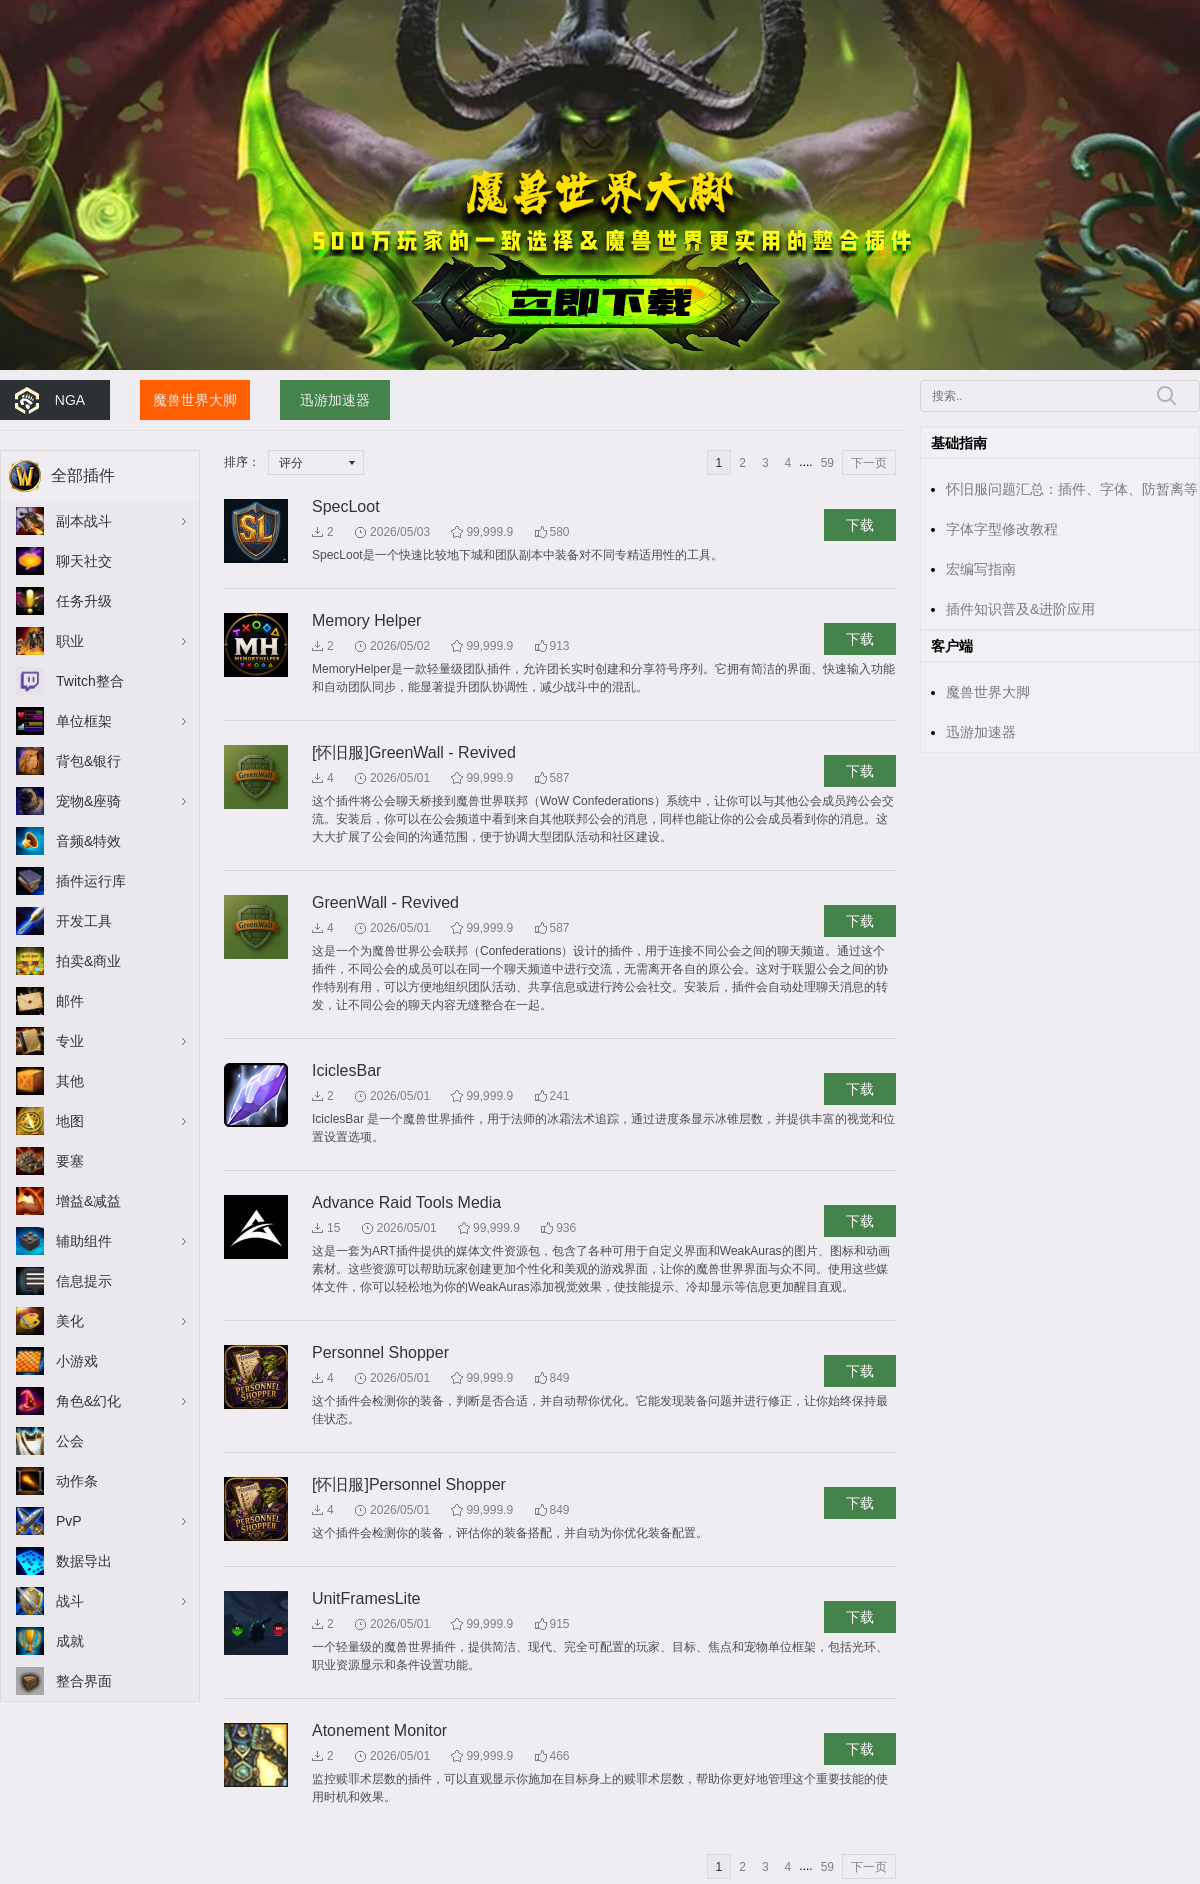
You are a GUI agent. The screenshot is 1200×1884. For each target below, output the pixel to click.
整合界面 (84, 1681)
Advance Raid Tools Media (406, 1202)
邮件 (70, 1001)
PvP (69, 1521)
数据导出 (84, 1561)
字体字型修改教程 (1002, 529)
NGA (70, 400)
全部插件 (83, 475)
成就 (70, 1641)
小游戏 (77, 1361)
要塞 (70, 1161)
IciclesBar (346, 1070)
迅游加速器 (335, 400)
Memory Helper (366, 620)
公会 (70, 1441)
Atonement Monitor (379, 1730)
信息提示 (84, 1281)
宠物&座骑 (88, 801)
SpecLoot (346, 506)
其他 (70, 1081)
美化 (70, 1321)
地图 (70, 1121)
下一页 (869, 463)
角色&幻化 (88, 1401)
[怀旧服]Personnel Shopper (409, 1484)
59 (827, 463)
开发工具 (84, 921)
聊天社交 (84, 561)
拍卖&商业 (88, 961)
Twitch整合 (90, 681)
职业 (70, 641)
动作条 (77, 1481)
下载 (860, 525)
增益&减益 (88, 1201)
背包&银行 (88, 761)
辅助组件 (84, 1241)
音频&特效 (88, 841)
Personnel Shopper (380, 1352)
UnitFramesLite (366, 1598)
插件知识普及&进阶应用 (1020, 609)
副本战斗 (84, 521)
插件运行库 (91, 881)
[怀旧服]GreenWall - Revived (414, 752)
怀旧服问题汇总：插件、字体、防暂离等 (1072, 489)
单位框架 (84, 721)
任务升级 (84, 601)
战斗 (70, 1601)
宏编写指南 (981, 569)
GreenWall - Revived (385, 902)
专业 (70, 1041)
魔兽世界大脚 (195, 400)
